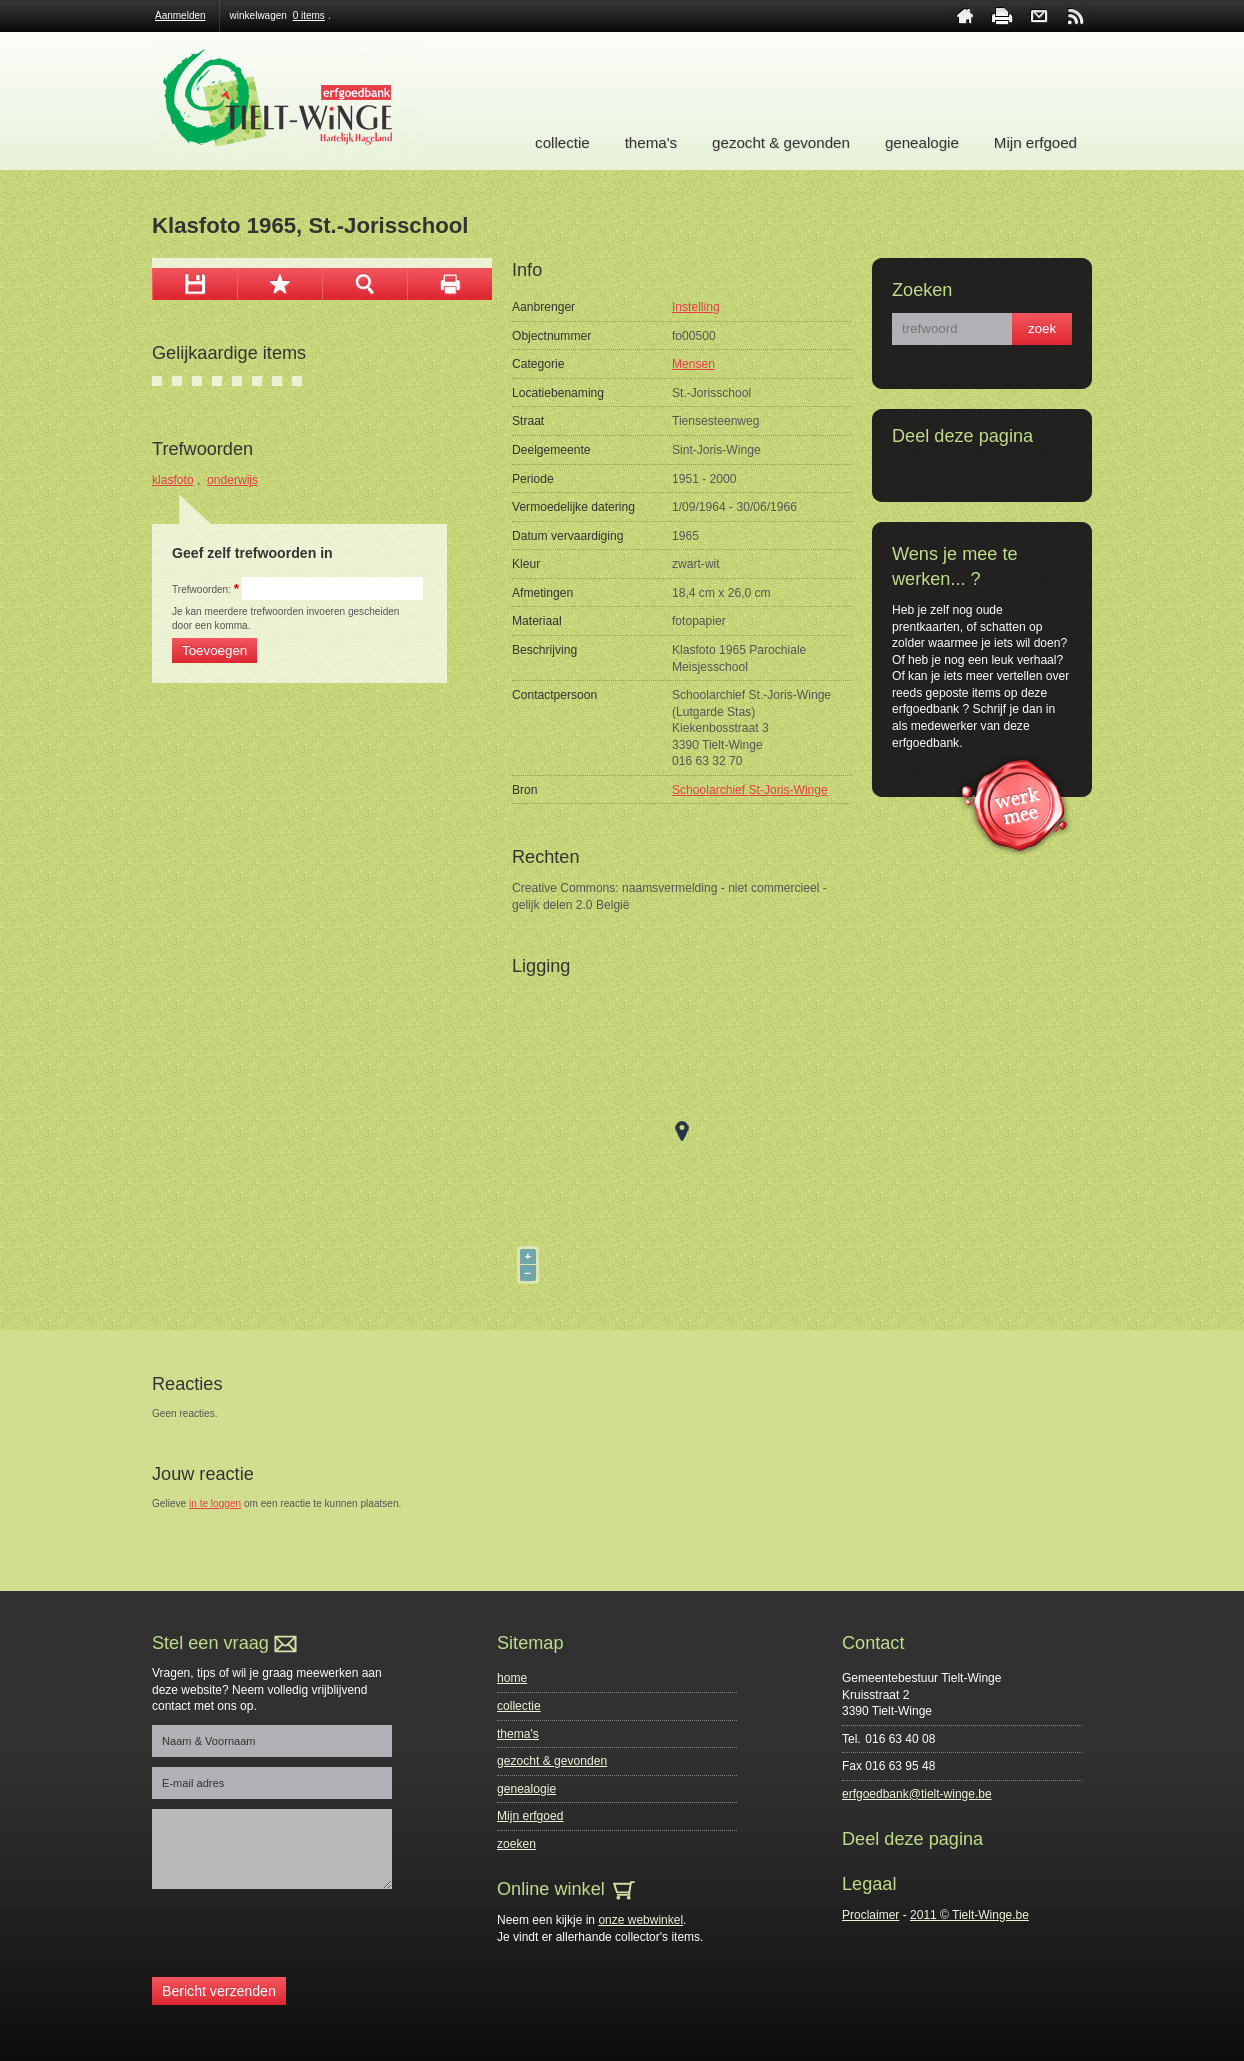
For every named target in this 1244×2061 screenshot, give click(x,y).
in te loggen (215, 1503)
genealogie (922, 142)
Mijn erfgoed (1035, 142)
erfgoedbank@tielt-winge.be (917, 1794)
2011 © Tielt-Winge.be (969, 1915)
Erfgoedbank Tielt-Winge (289, 101)
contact (1039, 16)
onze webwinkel (640, 1920)
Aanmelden (180, 15)
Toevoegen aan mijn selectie (279, 284)
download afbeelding (194, 284)
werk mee (1014, 803)
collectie (562, 142)
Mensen (693, 364)
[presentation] (304, 1938)
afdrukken (449, 284)
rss (1076, 16)
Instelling (696, 307)
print (1002, 16)
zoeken (516, 1844)
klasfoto (173, 480)
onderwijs (232, 480)
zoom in (364, 284)
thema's (651, 142)
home (965, 16)
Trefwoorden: (205, 589)
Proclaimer (870, 1915)
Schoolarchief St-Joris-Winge (750, 790)
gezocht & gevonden (781, 142)
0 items (309, 15)
